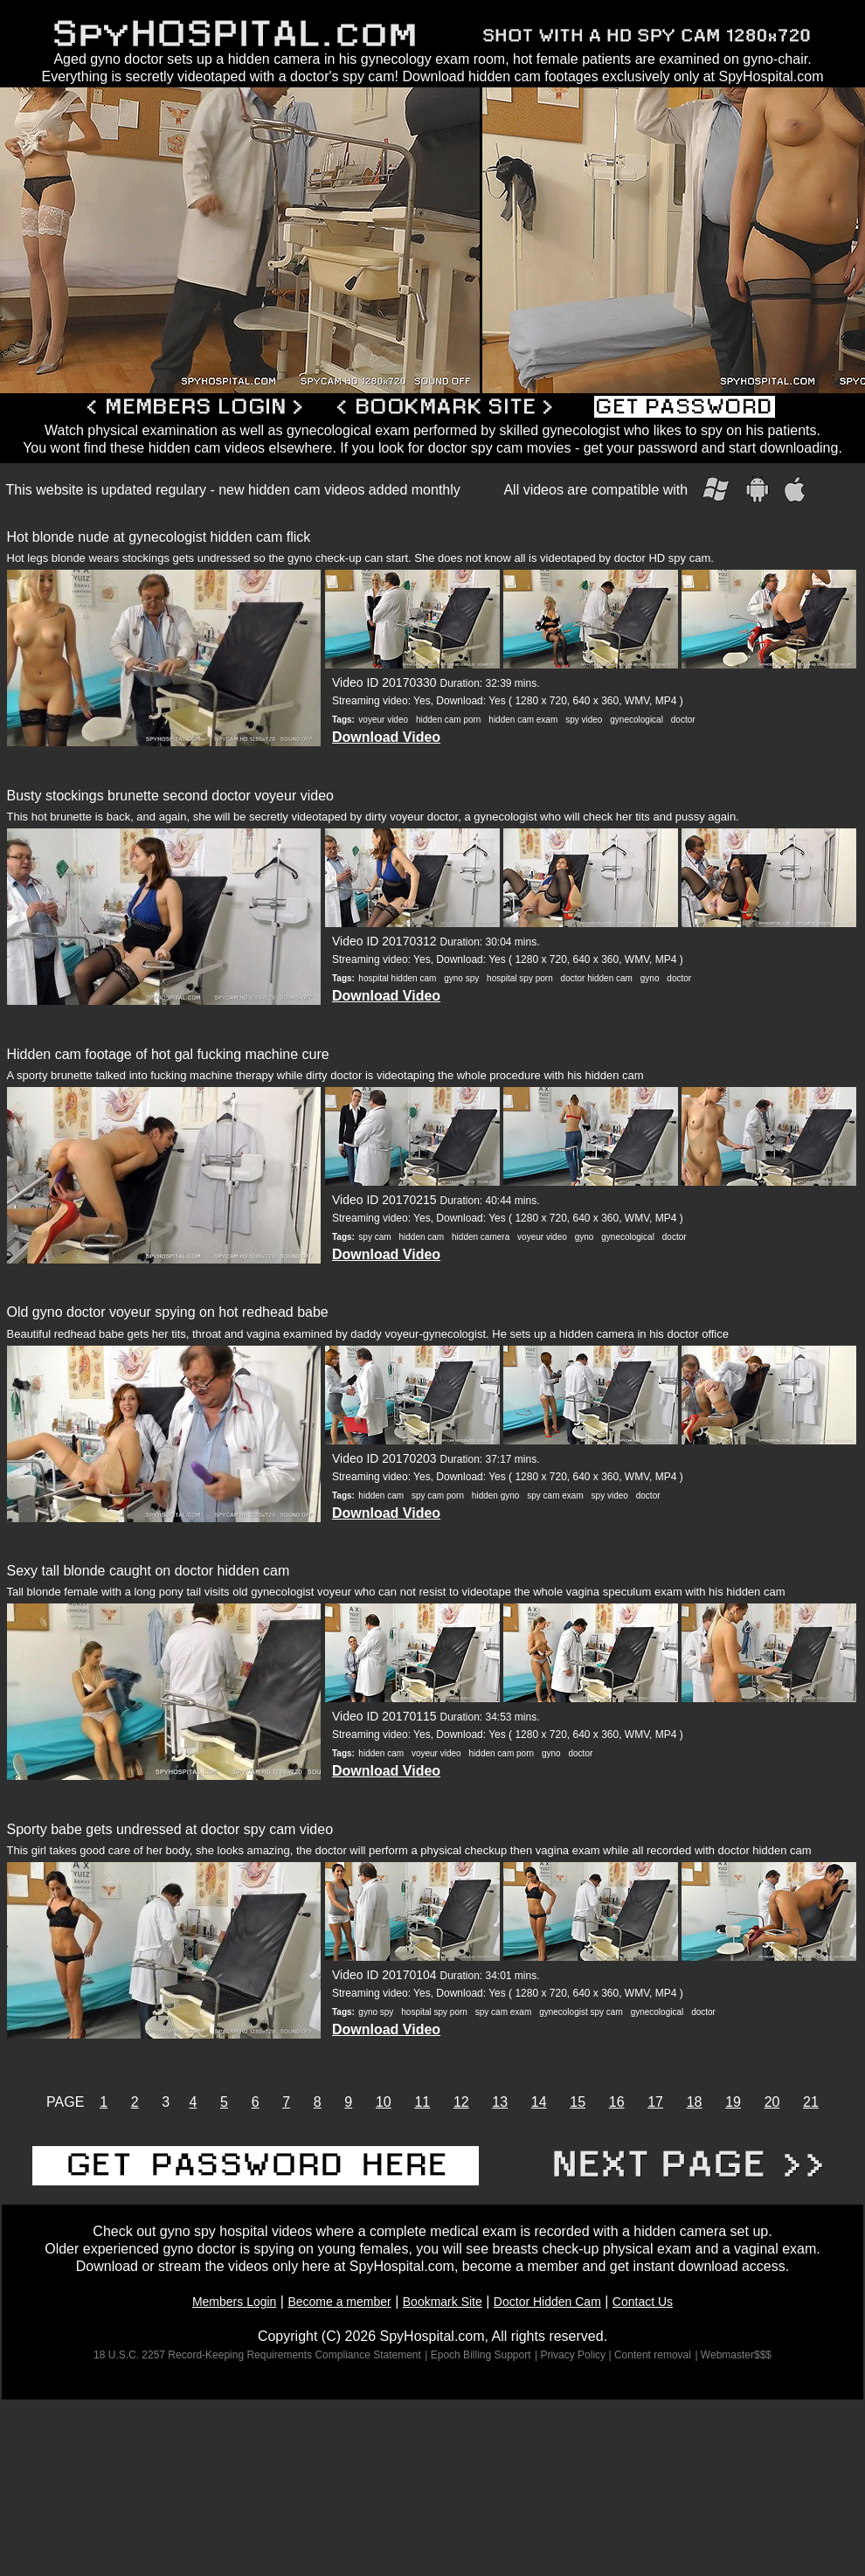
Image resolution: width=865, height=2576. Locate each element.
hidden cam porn (448, 719)
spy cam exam (555, 1495)
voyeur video (383, 719)
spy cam (374, 1237)
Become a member (339, 2302)
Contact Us (642, 2302)
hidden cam (421, 1237)
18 (694, 2102)
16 (617, 2102)
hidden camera (480, 1237)
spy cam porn (438, 1495)
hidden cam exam (522, 719)
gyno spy (461, 978)
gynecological (636, 719)
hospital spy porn (520, 978)
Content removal (652, 2355)
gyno (650, 978)
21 (811, 2102)
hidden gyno (496, 1495)
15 (577, 2102)
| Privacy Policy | (574, 2355)
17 (655, 2102)
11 (422, 2102)
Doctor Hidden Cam (547, 2302)
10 (383, 2102)
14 (539, 2102)
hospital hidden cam (397, 978)
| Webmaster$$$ (733, 2355)
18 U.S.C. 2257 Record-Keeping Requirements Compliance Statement (257, 2355)
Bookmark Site (442, 2302)
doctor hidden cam (597, 978)
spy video (583, 719)
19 (733, 2102)
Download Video (386, 737)
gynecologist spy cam (581, 2012)
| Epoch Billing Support (477, 2355)
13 (500, 2102)
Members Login (234, 2302)
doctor (683, 719)
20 (772, 2102)
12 (461, 2102)
